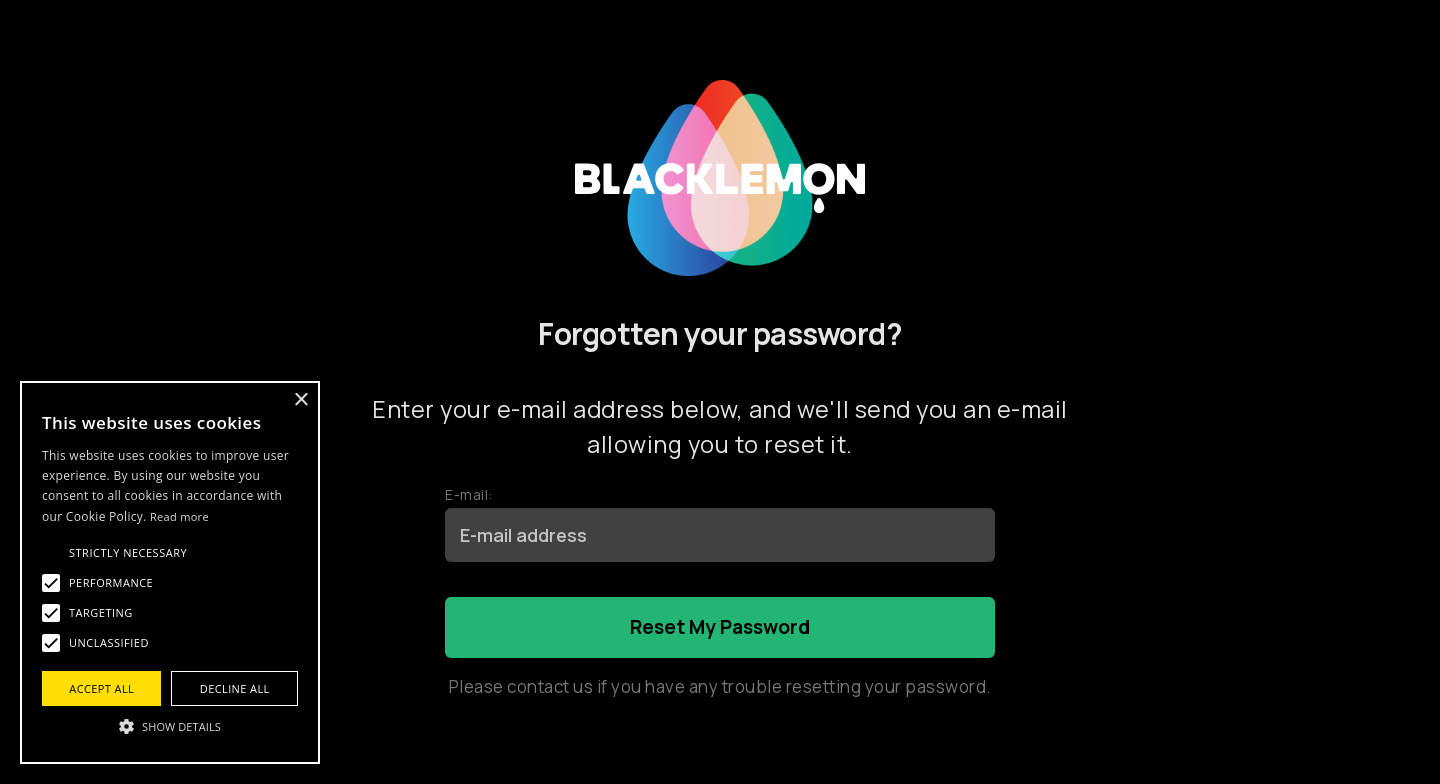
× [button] (300, 400)
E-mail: (469, 494)
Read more (179, 516)
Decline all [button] (235, 688)
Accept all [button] (101, 688)
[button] (170, 726)
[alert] (170, 572)
